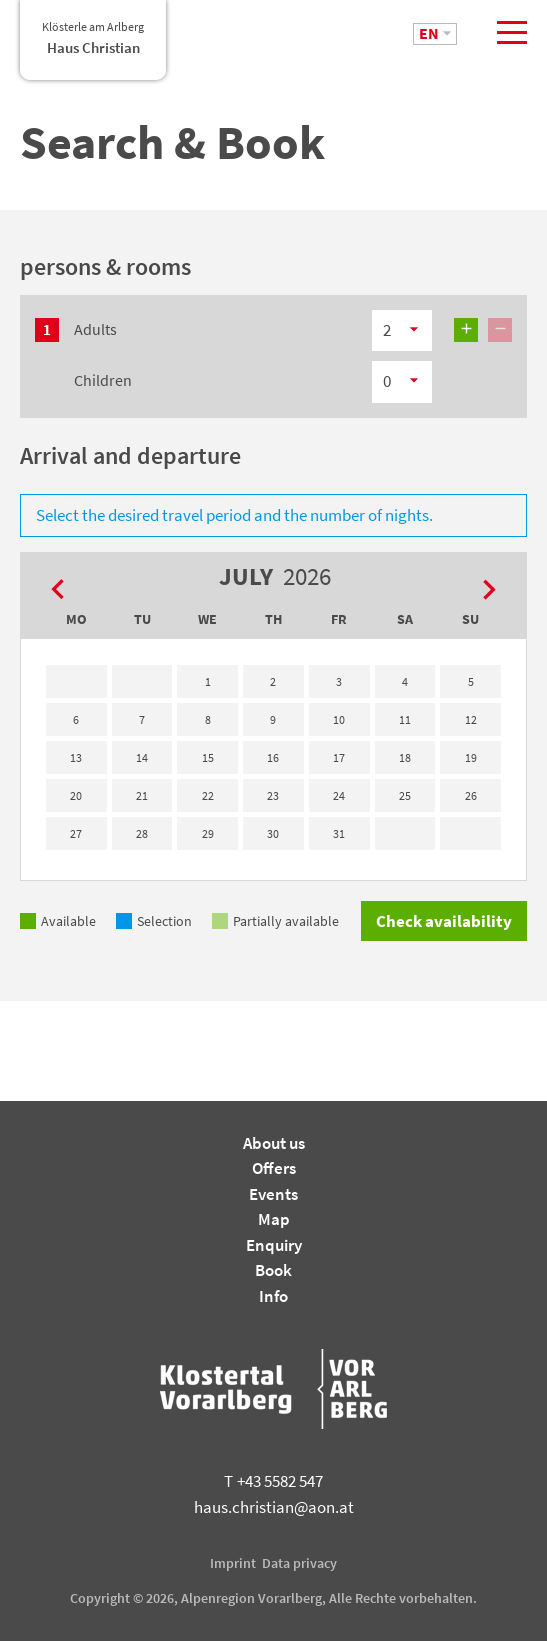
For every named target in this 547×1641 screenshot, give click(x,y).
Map (274, 1219)
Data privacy (299, 1563)
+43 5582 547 (273, 1481)
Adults (95, 329)
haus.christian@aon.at (274, 1507)
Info (273, 1296)
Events (273, 1194)
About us (274, 1143)
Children (103, 380)
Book (273, 1270)
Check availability (444, 921)
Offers (274, 1168)
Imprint (233, 1563)
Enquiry (274, 1245)
